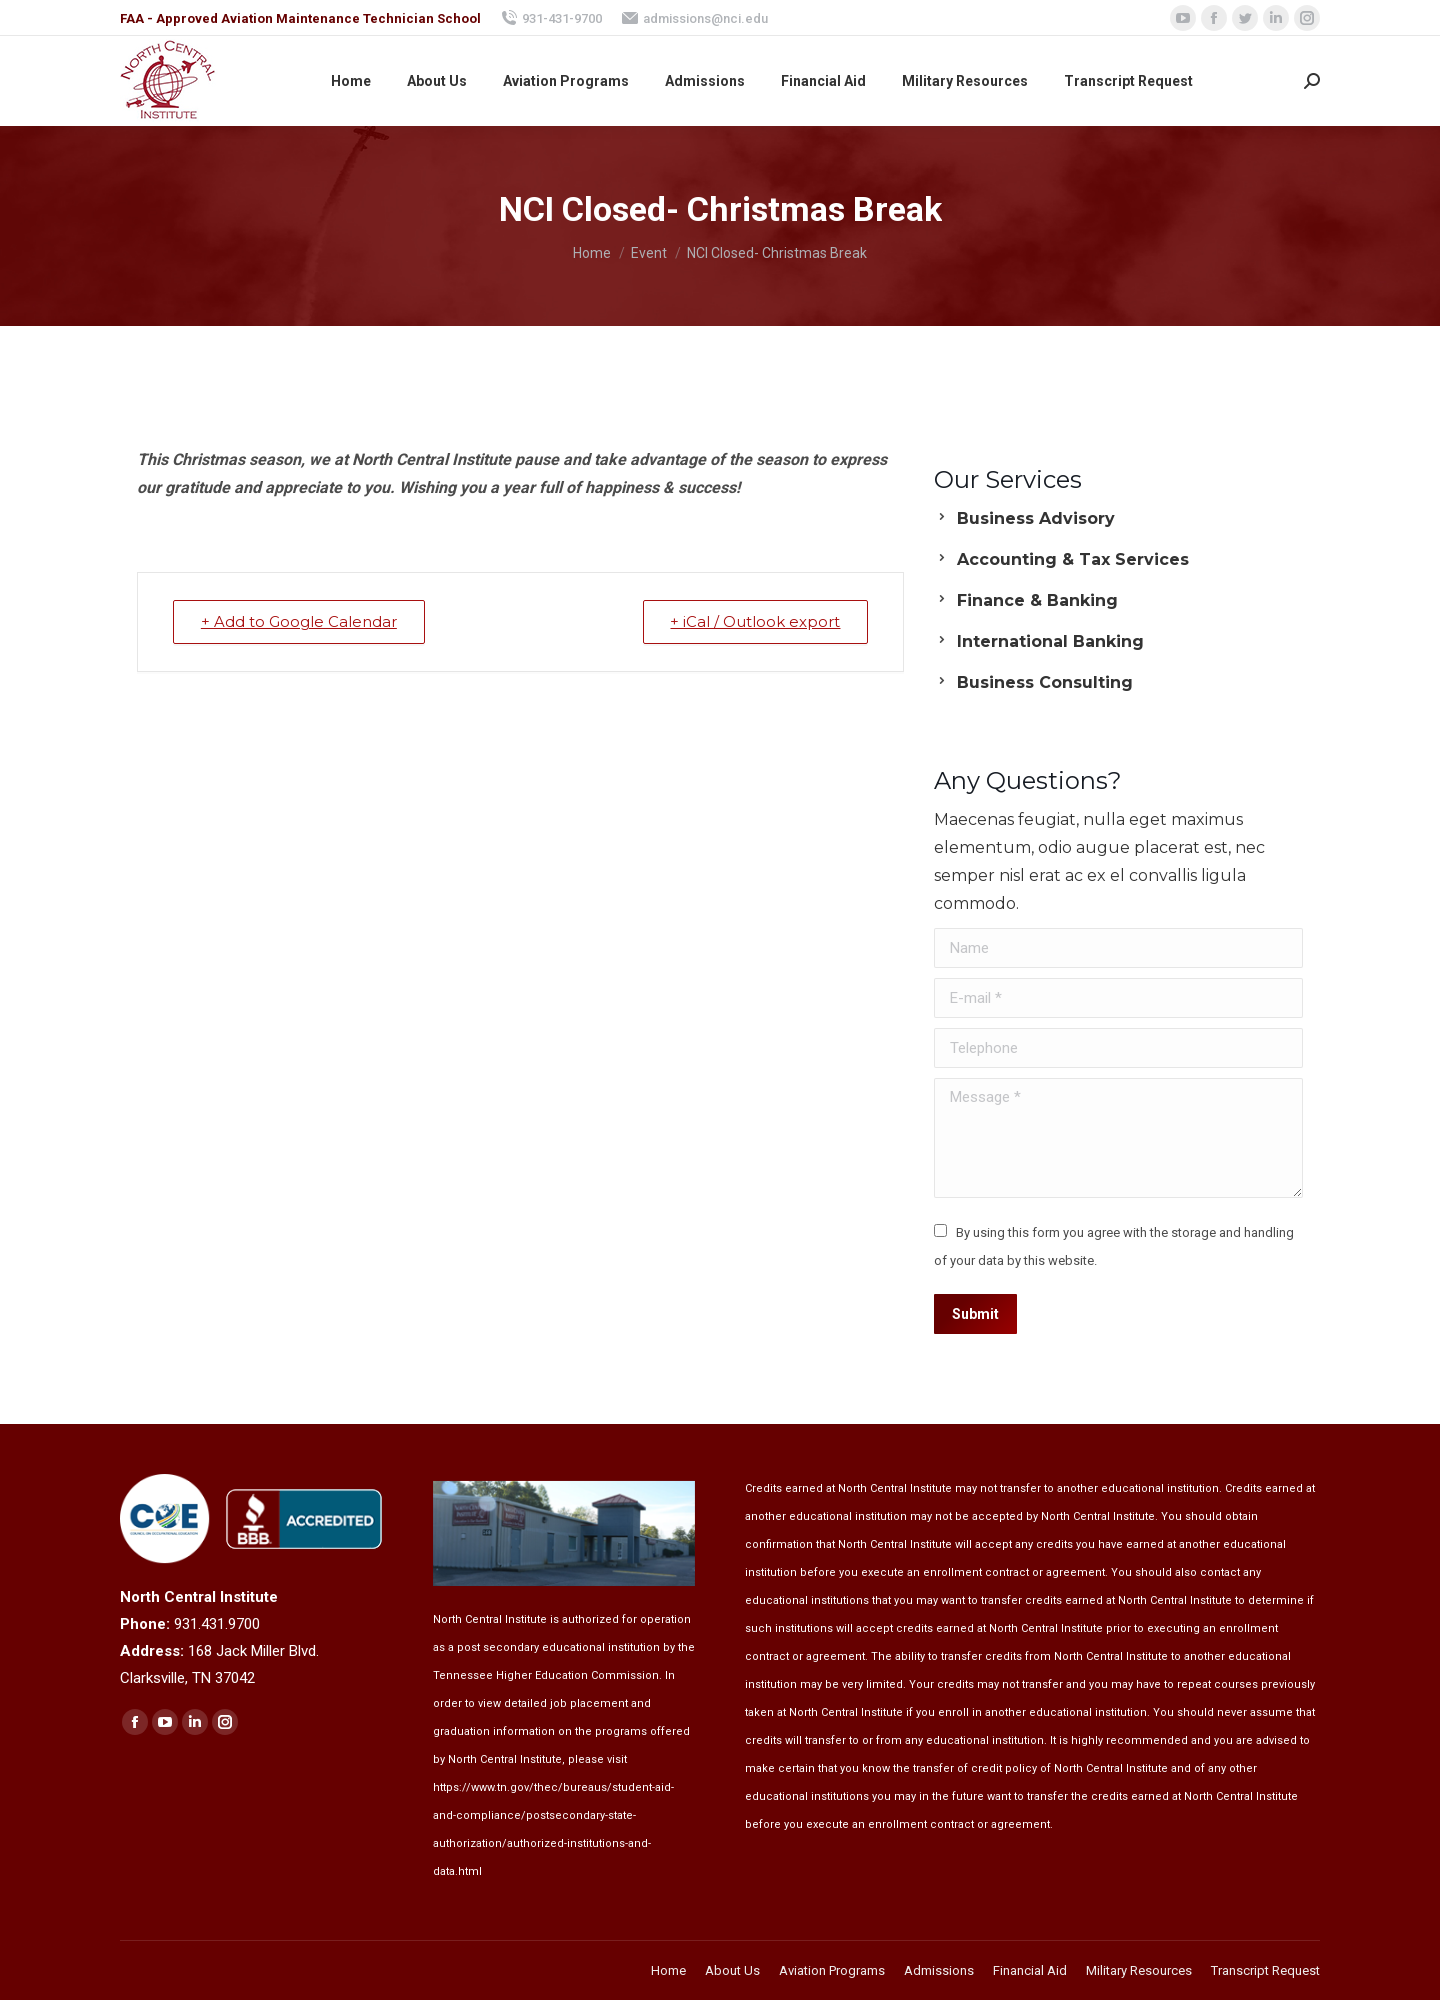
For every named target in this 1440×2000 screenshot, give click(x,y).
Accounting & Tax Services (1073, 559)
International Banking (1050, 641)
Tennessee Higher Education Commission (546, 1675)
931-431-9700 (551, 18)
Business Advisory (1036, 518)
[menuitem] (351, 81)
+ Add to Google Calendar (300, 621)
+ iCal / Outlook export (754, 621)
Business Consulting (1045, 682)
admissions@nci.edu (695, 18)
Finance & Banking (1037, 600)
